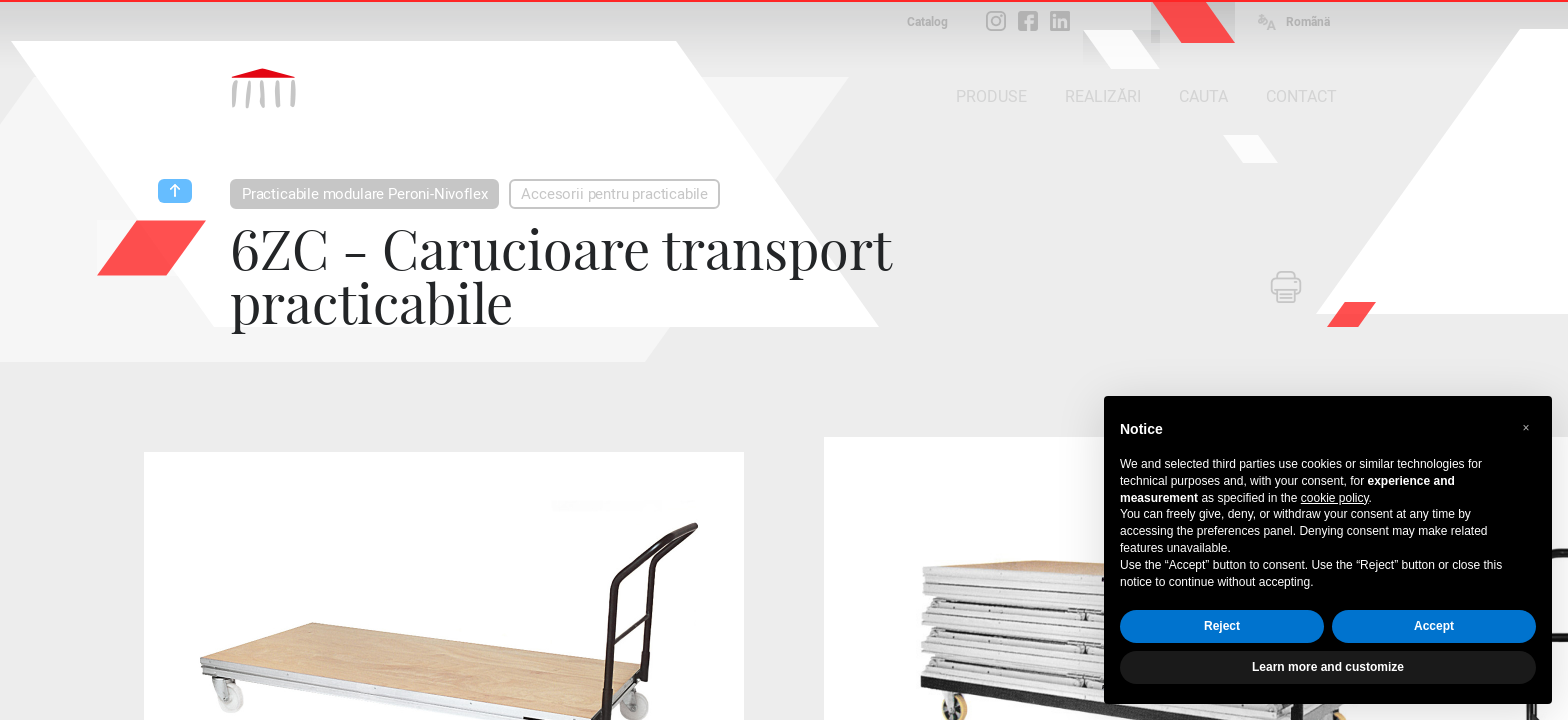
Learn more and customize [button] (1328, 667)
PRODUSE (991, 96)
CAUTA (1203, 96)
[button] (1526, 428)
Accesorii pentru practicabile (614, 194)
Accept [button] (1434, 626)
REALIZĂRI (1103, 96)
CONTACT (1301, 96)
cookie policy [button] (1335, 498)
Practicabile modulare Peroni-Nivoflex (364, 194)
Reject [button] (1222, 626)
